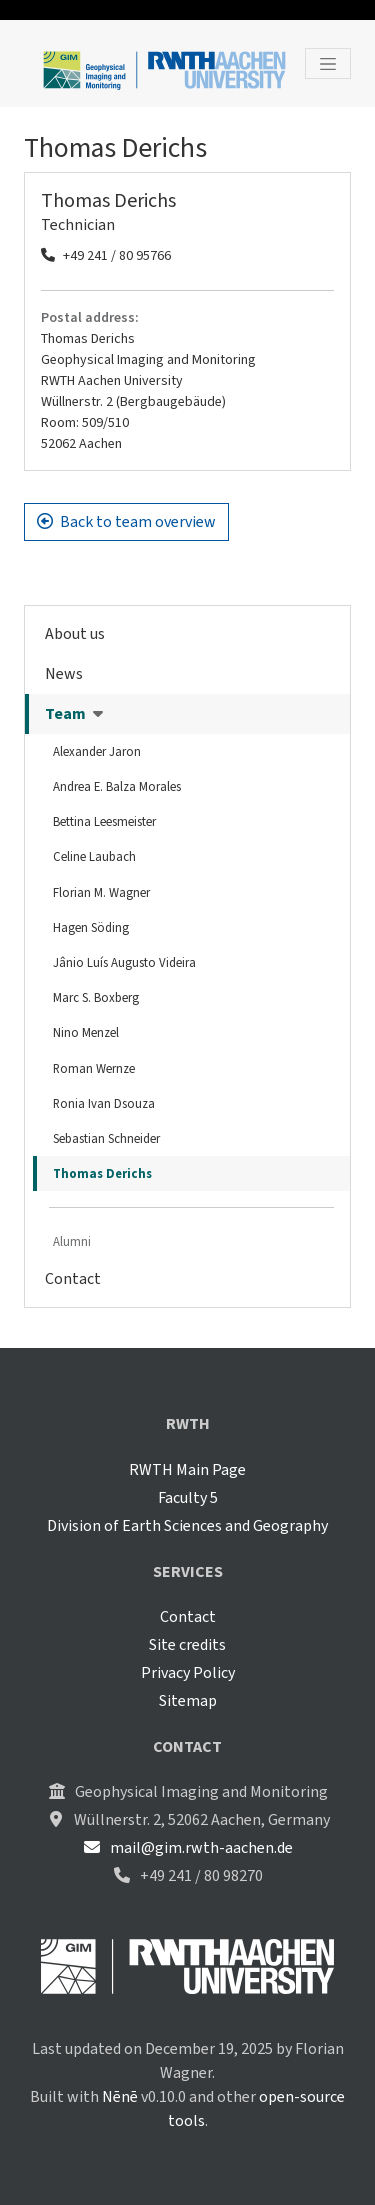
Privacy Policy (188, 1672)
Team (74, 713)
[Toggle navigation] (328, 63)
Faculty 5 (188, 1497)
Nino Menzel (86, 1032)
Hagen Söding (91, 927)
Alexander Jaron (97, 751)
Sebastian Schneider (106, 1138)
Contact (73, 1278)
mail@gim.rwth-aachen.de (187, 1847)
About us (75, 633)
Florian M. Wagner (101, 892)
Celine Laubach (94, 856)
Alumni (72, 1241)
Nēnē (120, 2096)
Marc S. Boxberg (96, 997)
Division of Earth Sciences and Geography (187, 1525)
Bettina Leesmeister (104, 821)
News (64, 673)
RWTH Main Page (187, 1469)
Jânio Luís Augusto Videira (124, 962)
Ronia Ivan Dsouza (104, 1103)
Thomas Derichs (102, 1173)
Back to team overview (126, 521)
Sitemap (188, 1700)
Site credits (187, 1644)
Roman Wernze (94, 1068)
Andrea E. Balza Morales (117, 786)
